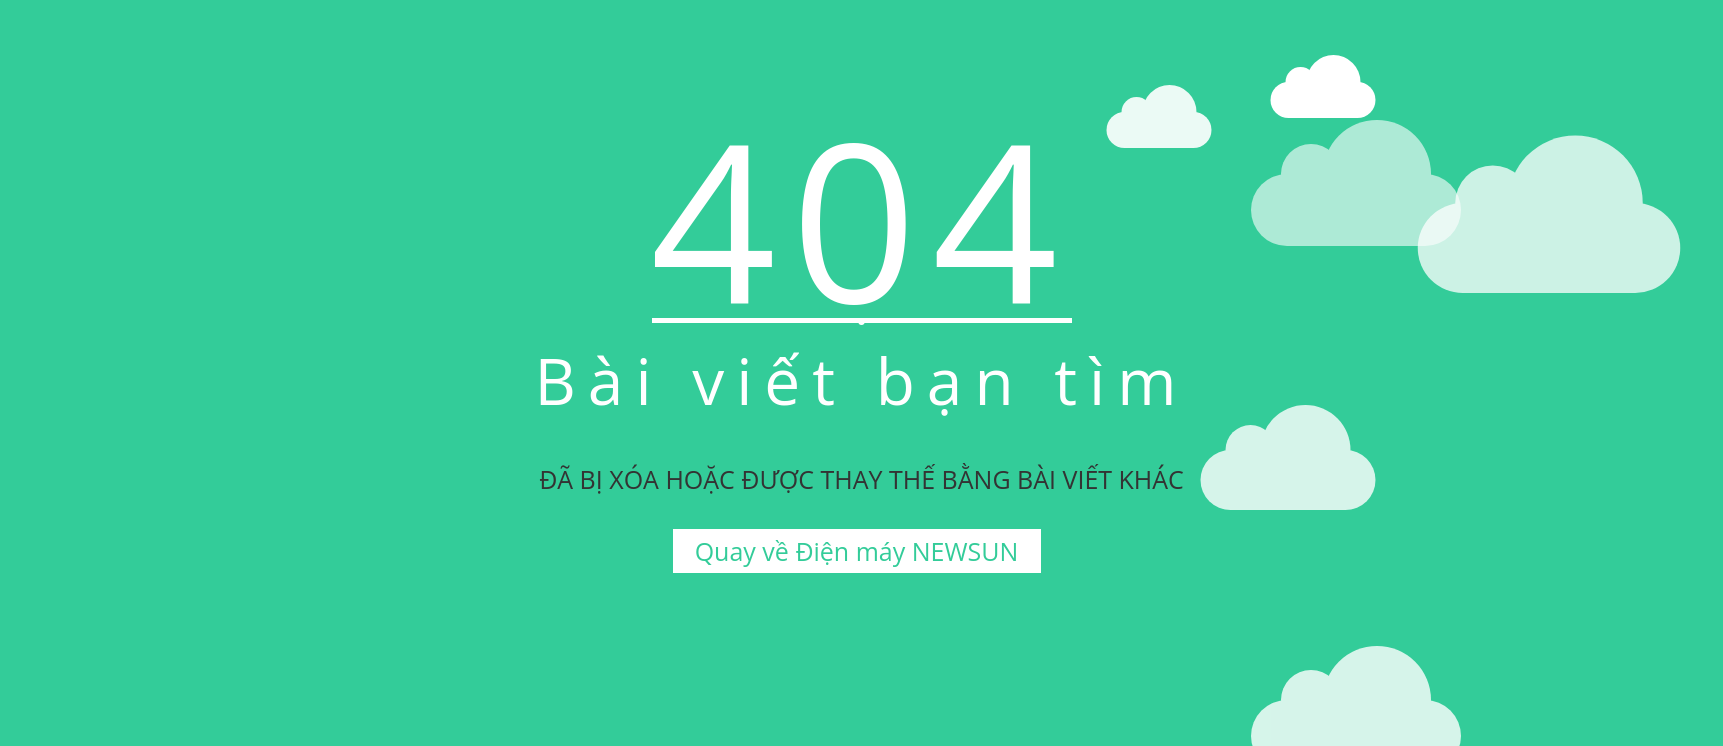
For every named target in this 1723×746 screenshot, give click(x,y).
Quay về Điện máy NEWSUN (857, 551)
